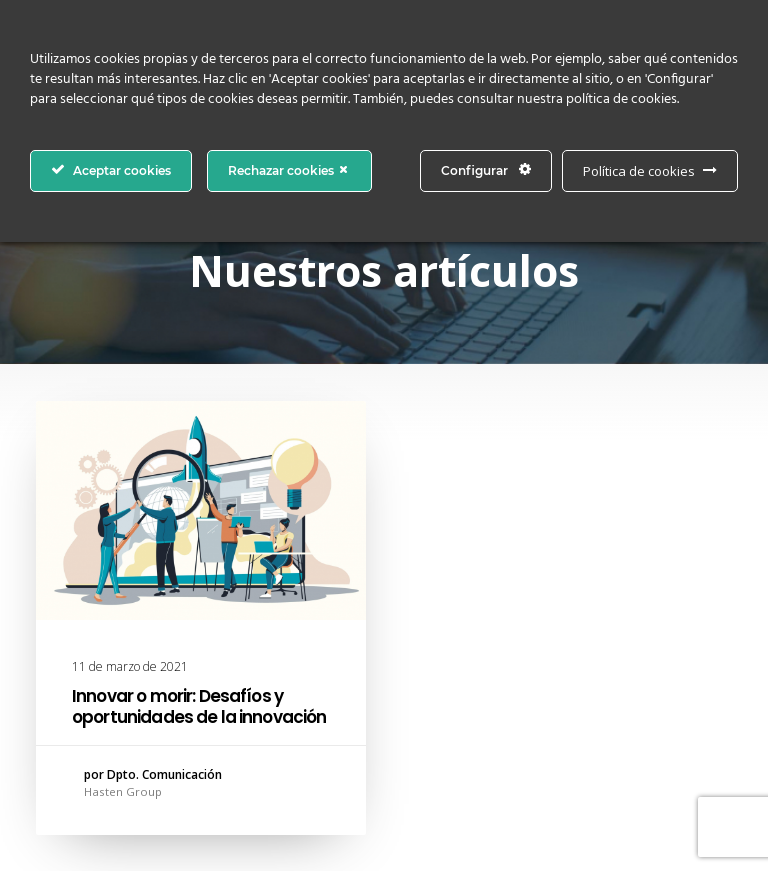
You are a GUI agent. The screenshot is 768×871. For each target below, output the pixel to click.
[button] (201, 510)
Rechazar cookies (289, 170)
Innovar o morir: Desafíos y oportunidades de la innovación (199, 706)
